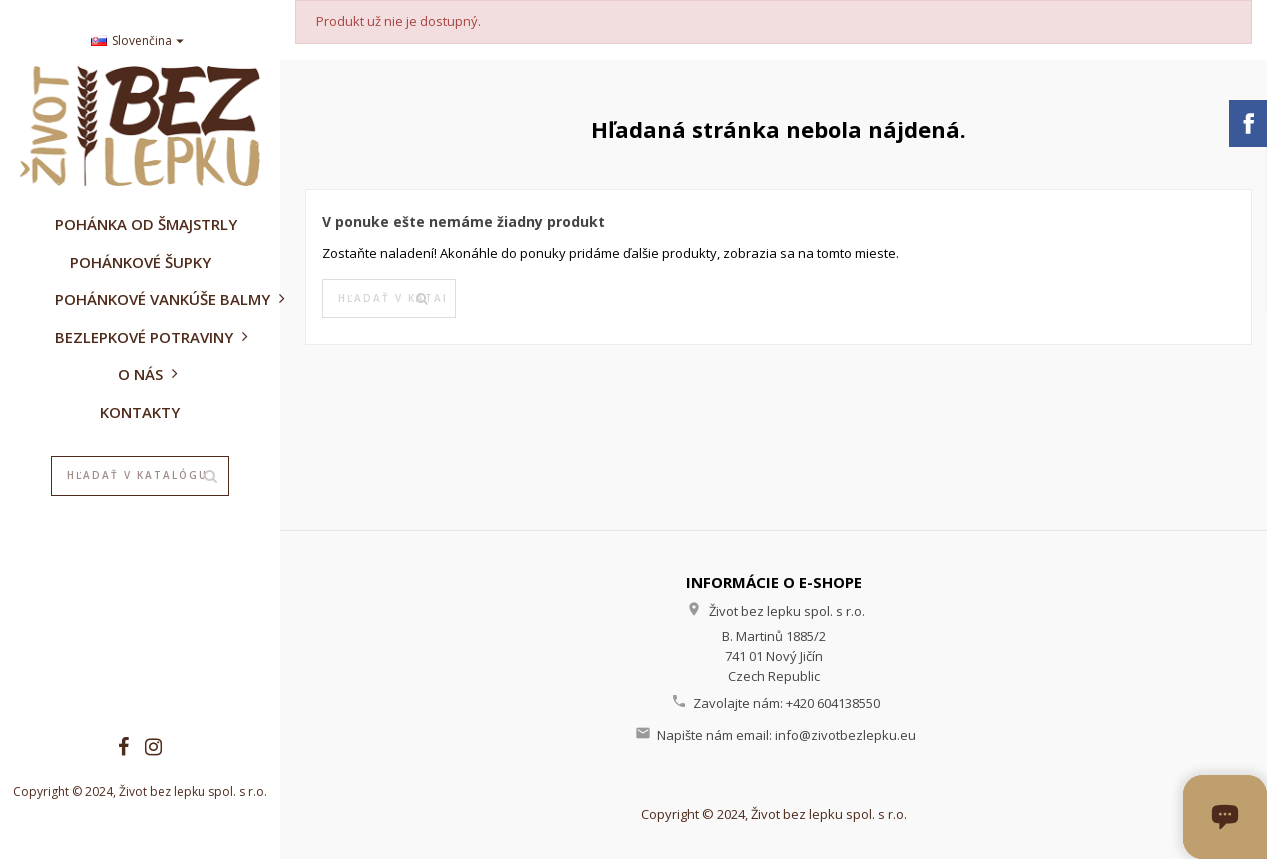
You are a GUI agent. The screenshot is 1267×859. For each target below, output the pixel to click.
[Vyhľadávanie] (140, 476)
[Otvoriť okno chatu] (1225, 817)
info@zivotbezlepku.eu (845, 735)
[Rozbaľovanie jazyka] (140, 41)
